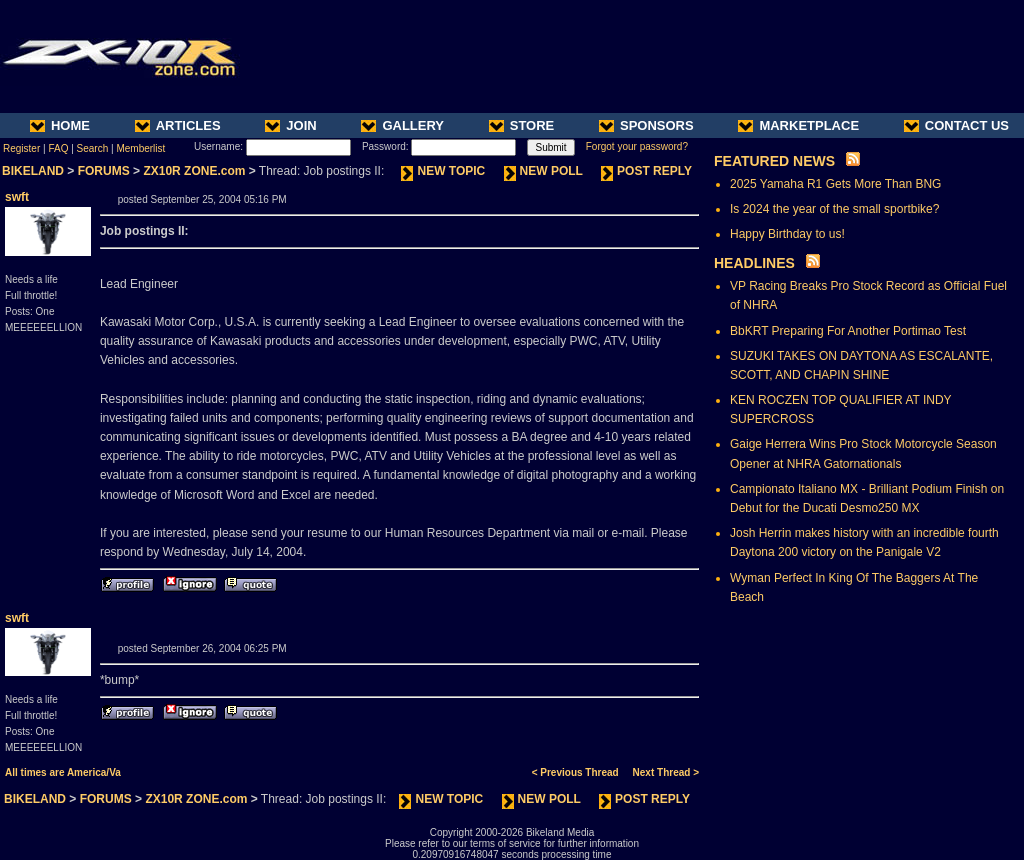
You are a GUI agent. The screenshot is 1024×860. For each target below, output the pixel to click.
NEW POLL (543, 171)
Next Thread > (666, 772)
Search (93, 148)
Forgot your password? (637, 146)
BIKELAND (33, 171)
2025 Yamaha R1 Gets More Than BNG (835, 184)
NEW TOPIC (443, 171)
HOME (60, 125)
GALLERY (402, 125)
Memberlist (140, 148)
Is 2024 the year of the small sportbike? (834, 209)
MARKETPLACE (798, 125)
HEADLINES (754, 263)
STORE (522, 125)
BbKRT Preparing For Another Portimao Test (848, 331)
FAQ (58, 148)
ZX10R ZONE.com (194, 171)
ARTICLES (178, 125)
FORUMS (104, 171)
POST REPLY (646, 171)
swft (17, 197)
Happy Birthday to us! (787, 234)
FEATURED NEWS (774, 161)
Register (21, 148)
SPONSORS (646, 125)
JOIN (290, 125)
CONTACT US (956, 125)
